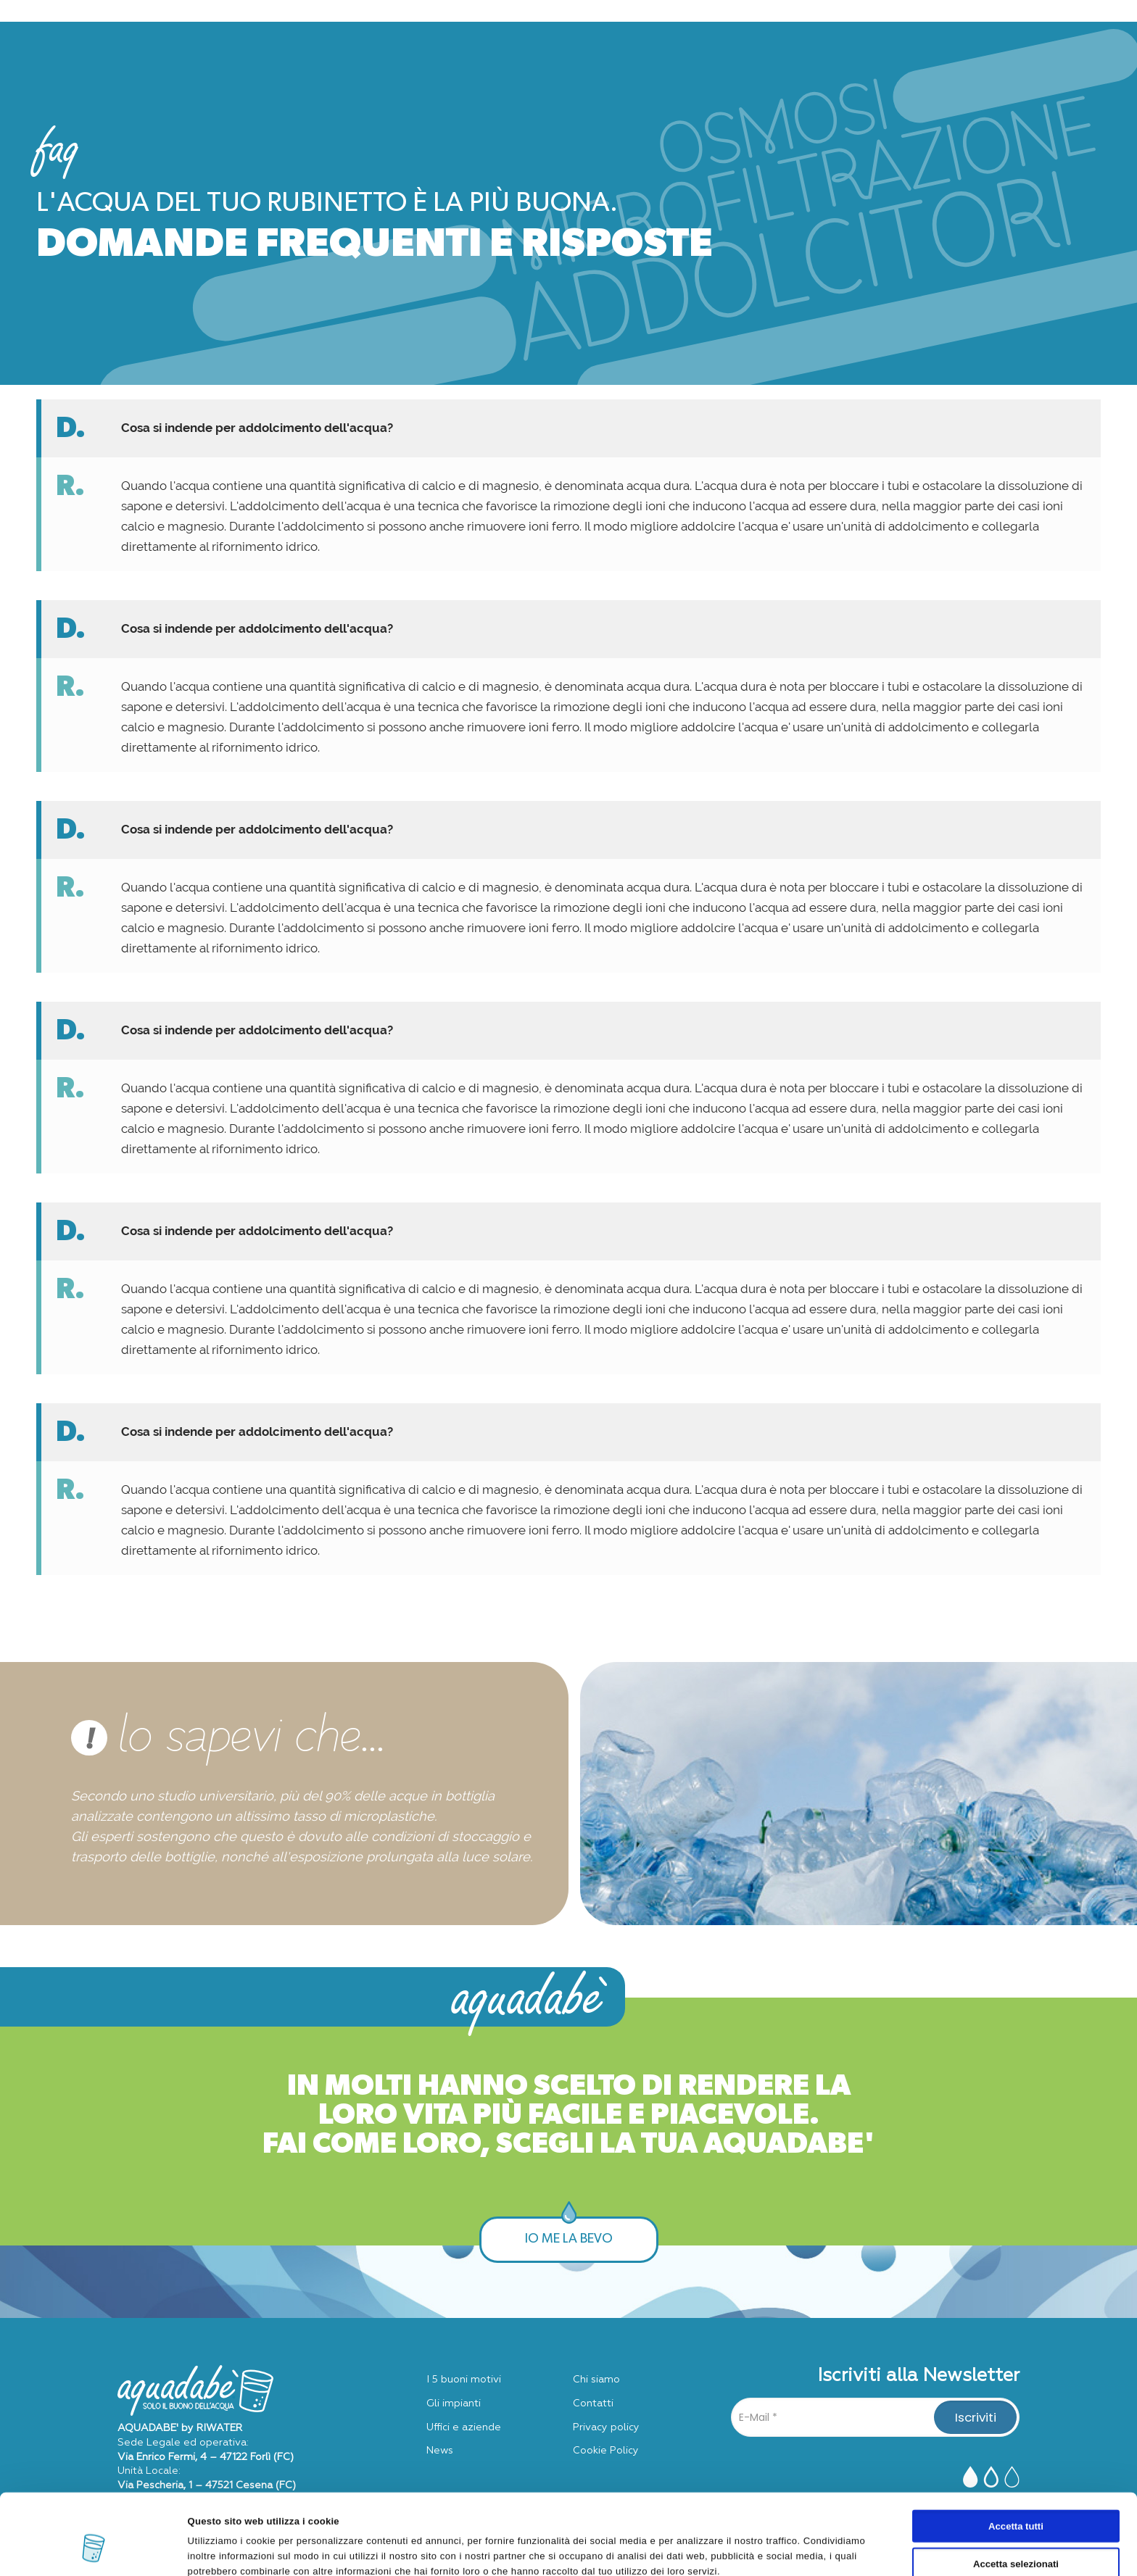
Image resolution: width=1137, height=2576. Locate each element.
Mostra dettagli (710, 2548)
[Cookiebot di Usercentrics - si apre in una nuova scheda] (93, 2549)
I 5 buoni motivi (463, 2380)
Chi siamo (596, 2380)
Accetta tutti (1015, 2459)
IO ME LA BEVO (569, 2239)
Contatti (593, 2403)
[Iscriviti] (975, 2417)
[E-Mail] (875, 2417)
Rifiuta (1016, 2535)
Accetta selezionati (1016, 2497)
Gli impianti (453, 2403)
